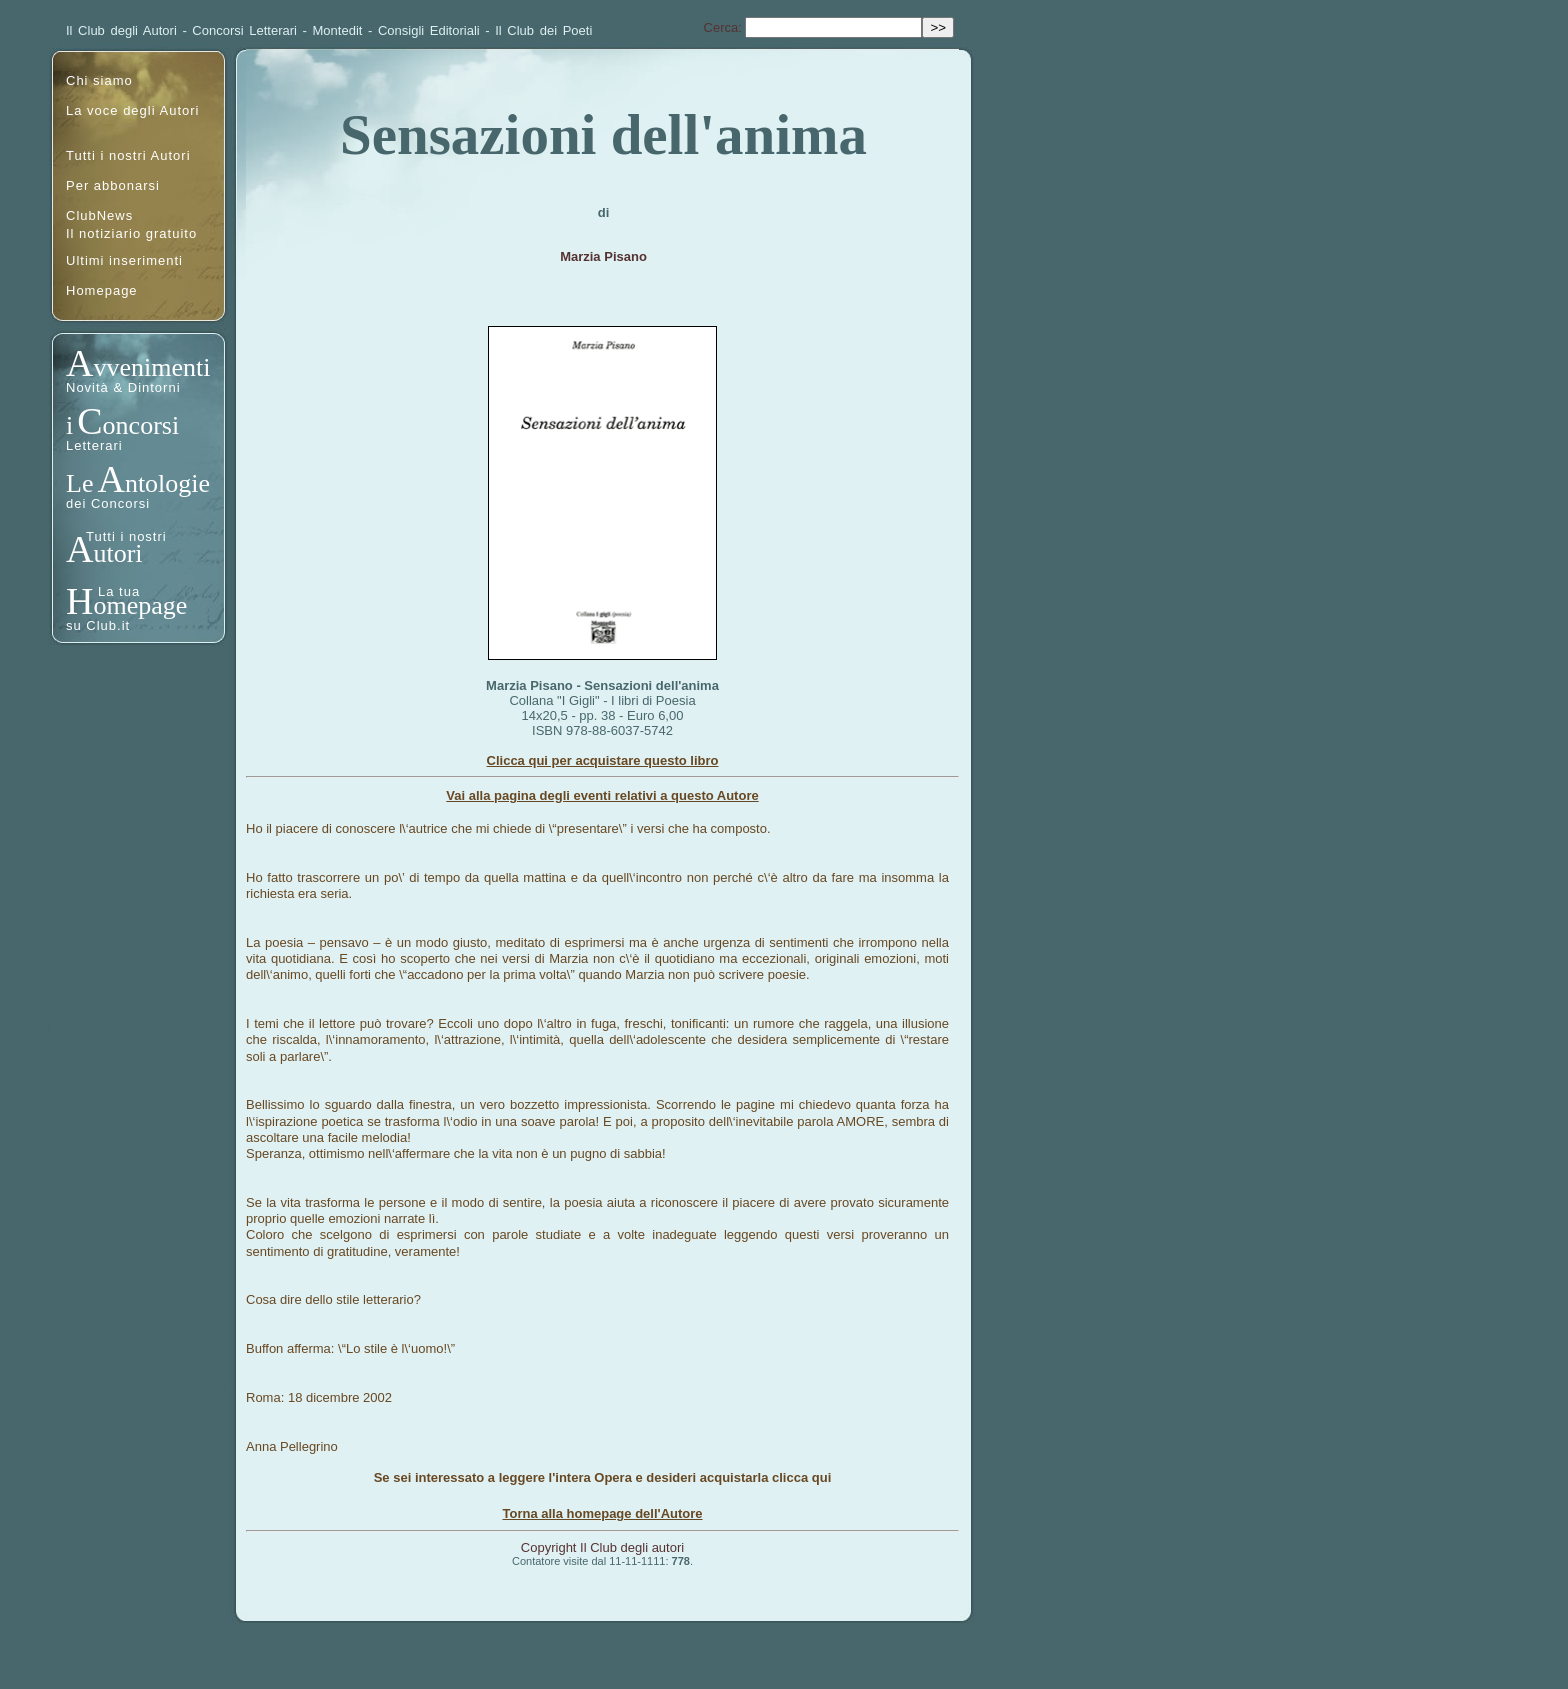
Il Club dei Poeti (543, 30)
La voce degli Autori (132, 110)
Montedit (338, 30)
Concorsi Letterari (244, 30)
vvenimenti (151, 367)
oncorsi (141, 425)
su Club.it (98, 625)
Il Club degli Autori (121, 30)
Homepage (102, 290)
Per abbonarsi (113, 185)
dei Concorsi (108, 503)
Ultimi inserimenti (124, 260)
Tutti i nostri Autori (128, 155)
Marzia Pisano (603, 256)
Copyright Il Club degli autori (602, 1547)
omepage (140, 605)
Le (79, 483)
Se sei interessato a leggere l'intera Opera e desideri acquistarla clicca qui (603, 1477)
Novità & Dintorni (123, 387)
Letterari (94, 445)
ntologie (167, 483)
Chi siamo (99, 80)
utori (117, 553)
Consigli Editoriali (429, 30)
